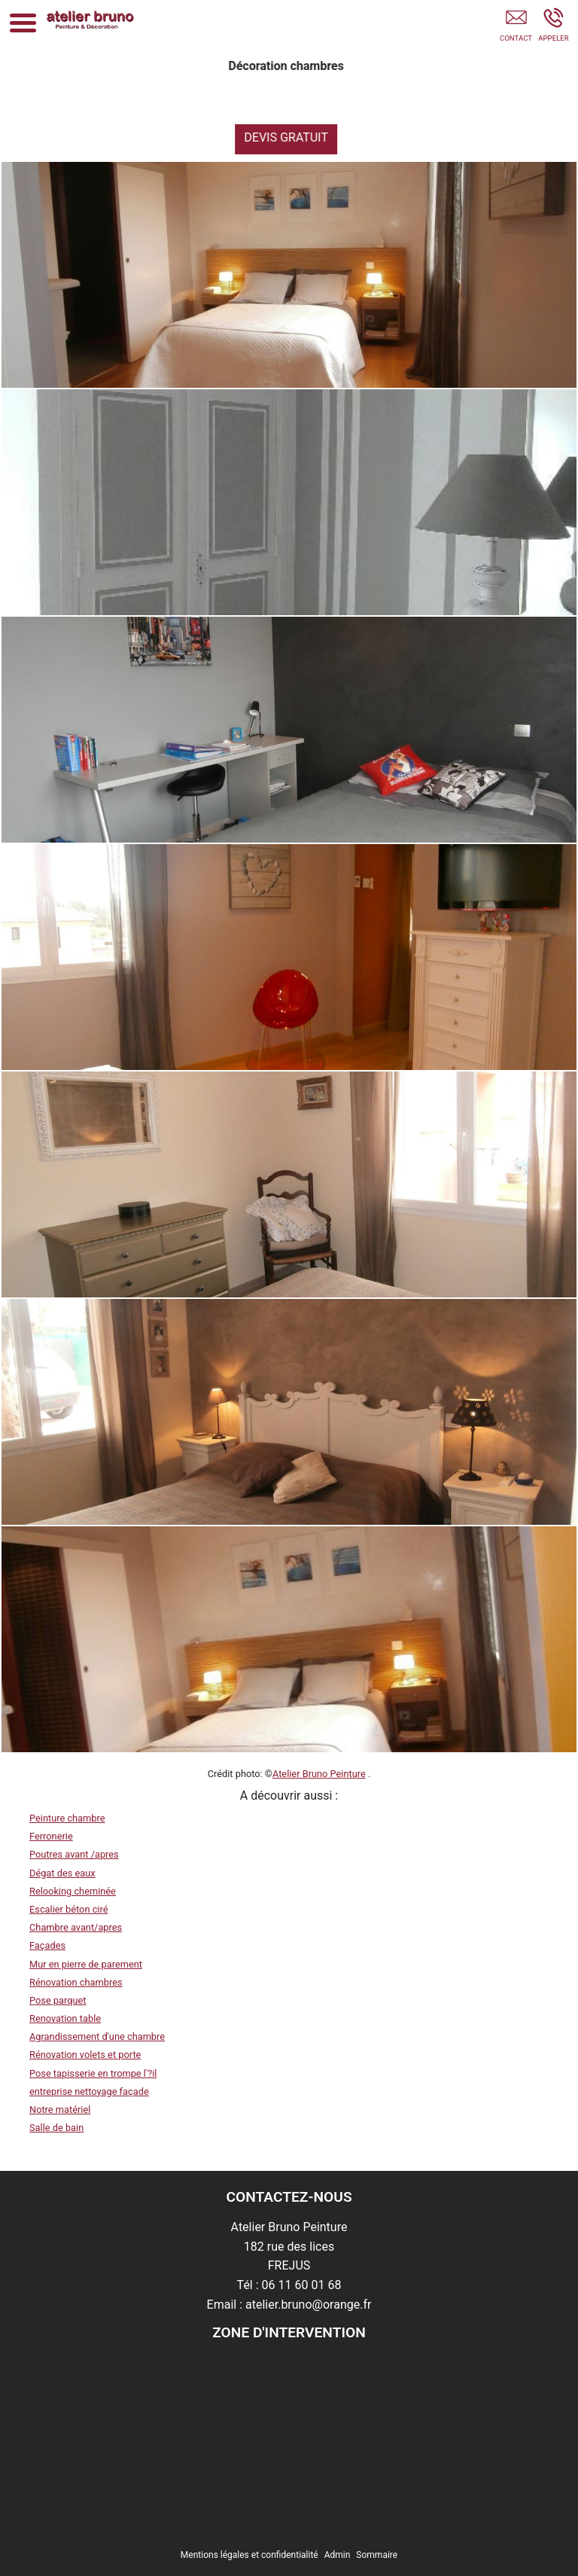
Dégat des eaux (62, 1873)
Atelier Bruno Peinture (319, 1773)
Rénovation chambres (76, 1982)
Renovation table (65, 2018)
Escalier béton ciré (68, 1909)
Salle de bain (56, 2127)
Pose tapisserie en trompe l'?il (93, 2073)
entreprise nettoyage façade (89, 2091)
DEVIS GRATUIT (296, 137)
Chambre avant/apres (75, 1927)
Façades (47, 1945)
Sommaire (376, 2555)
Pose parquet (58, 2000)
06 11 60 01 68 (302, 2285)
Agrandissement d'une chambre (97, 2036)
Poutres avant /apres (74, 1854)
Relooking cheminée (72, 1891)
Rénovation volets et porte (85, 2054)
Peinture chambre (67, 1818)
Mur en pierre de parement (85, 1964)
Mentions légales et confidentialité (249, 2555)
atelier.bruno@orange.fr (308, 2304)
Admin (337, 2555)
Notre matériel (59, 2109)
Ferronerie (51, 1836)
